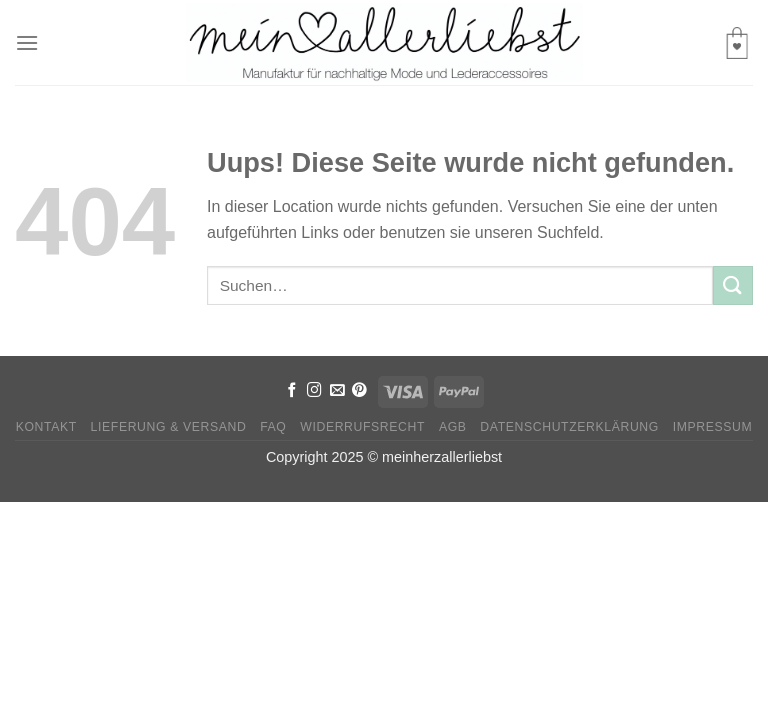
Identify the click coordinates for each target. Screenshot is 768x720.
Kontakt (46, 427)
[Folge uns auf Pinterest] (359, 391)
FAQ (273, 427)
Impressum (713, 427)
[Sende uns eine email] (337, 391)
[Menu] (27, 42)
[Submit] (733, 285)
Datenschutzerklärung (569, 427)
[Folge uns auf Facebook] (292, 391)
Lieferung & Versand (169, 427)
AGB (453, 427)
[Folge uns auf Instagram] (314, 391)
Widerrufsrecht (362, 427)
